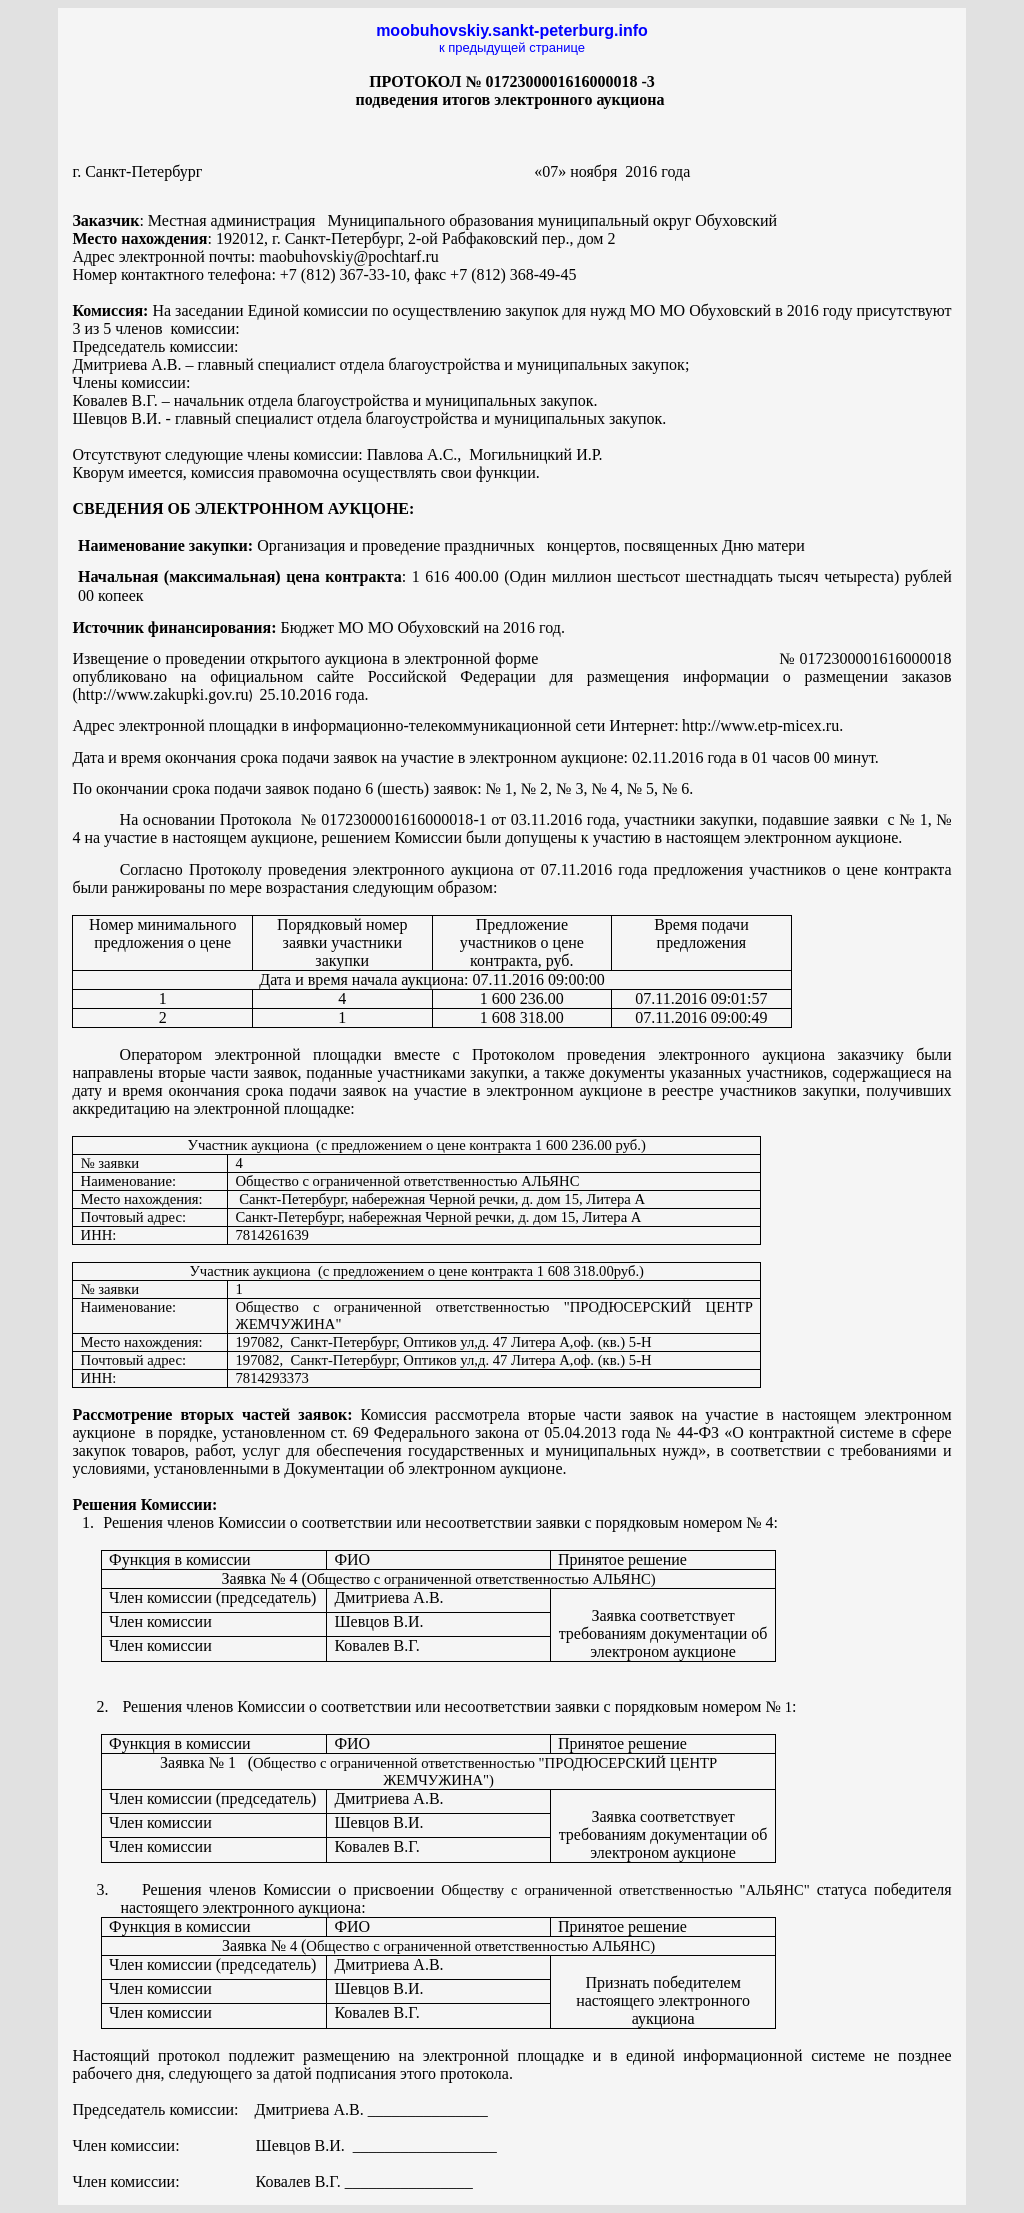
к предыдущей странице (512, 47)
